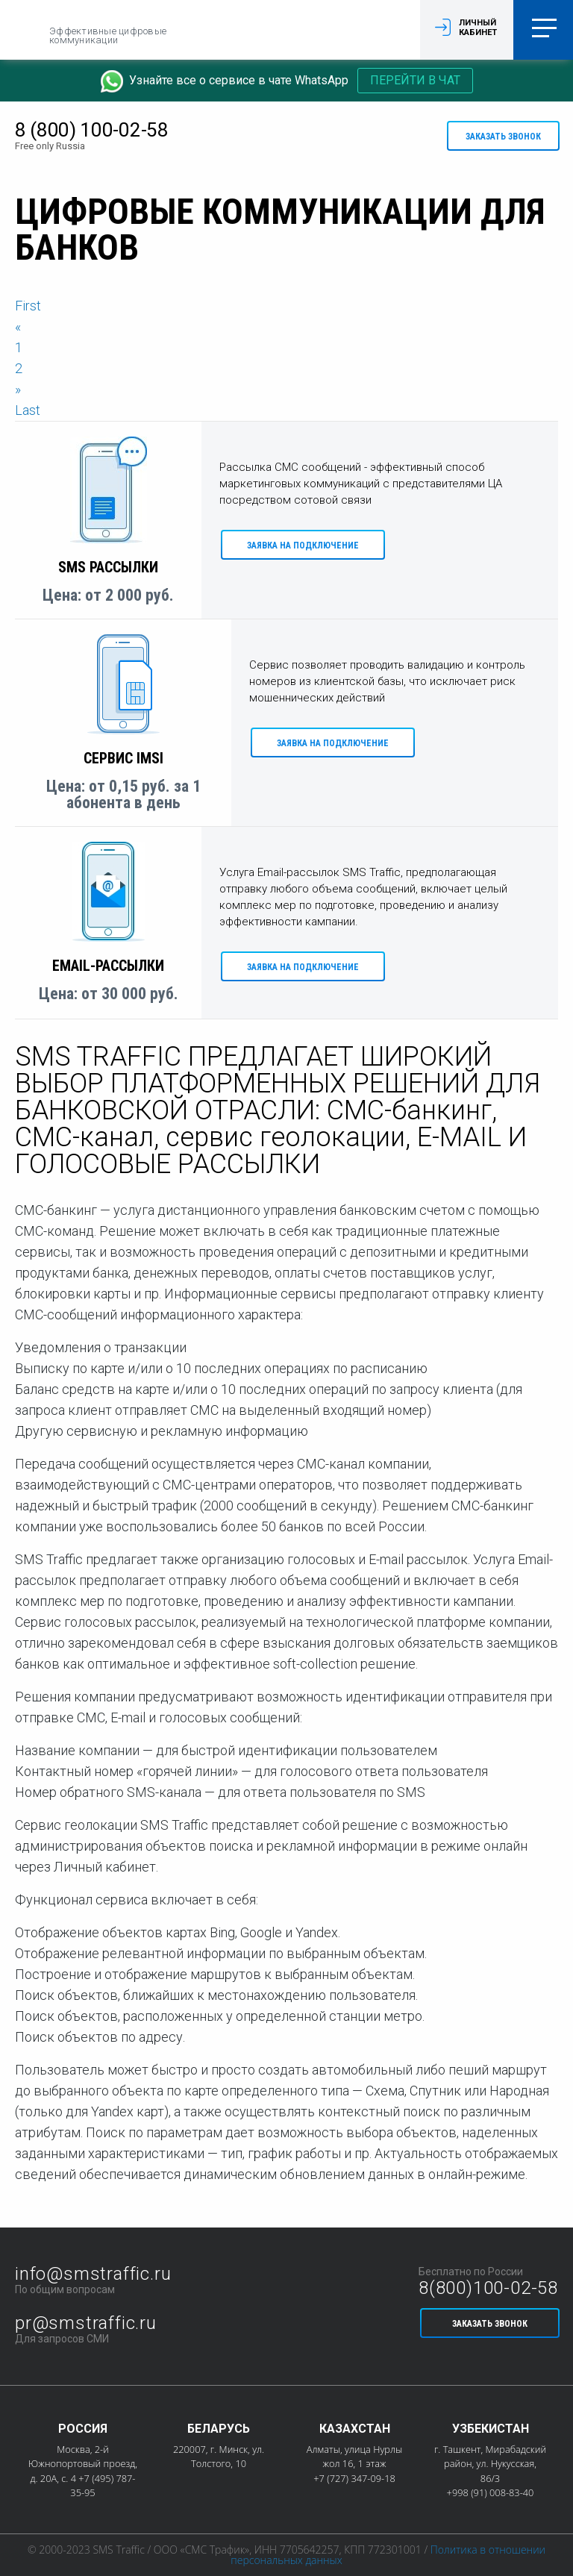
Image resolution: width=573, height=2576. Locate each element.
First (28, 305)
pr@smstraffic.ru (86, 2323)
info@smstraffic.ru (93, 2273)
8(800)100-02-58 (488, 2288)
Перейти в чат (415, 80)
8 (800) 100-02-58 (92, 130)
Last (27, 410)
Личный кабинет (478, 27)
